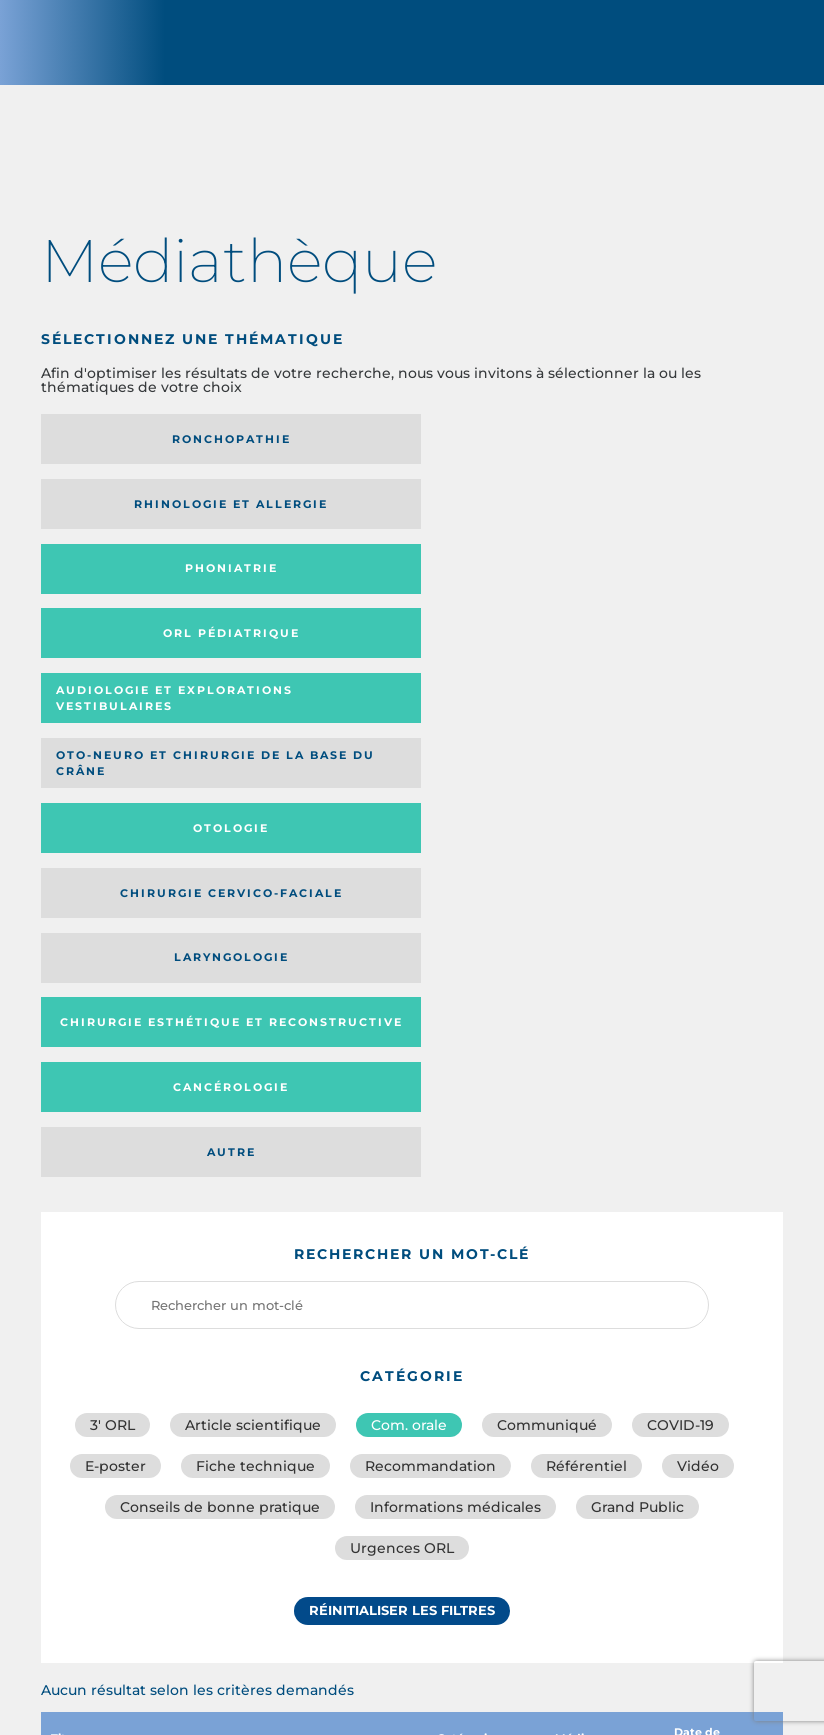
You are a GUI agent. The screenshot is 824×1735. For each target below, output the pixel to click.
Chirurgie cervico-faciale (381, 592)
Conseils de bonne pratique (220, 1018)
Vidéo (698, 974)
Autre (645, 657)
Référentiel (586, 974)
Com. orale (409, 930)
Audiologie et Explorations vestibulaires (359, 520)
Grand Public (637, 1018)
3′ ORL (112, 930)
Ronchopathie (156, 449)
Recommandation (430, 974)
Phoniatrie (645, 449)
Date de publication (718, 1251)
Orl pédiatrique (156, 520)
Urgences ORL (402, 1062)
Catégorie (476, 1251)
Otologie (156, 592)
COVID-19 (680, 930)
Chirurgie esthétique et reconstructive (146, 656)
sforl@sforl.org (380, 1590)
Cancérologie (401, 657)
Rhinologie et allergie (401, 449)
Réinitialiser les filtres (402, 1127)
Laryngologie (645, 592)
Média (583, 1251)
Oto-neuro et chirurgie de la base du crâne (633, 520)
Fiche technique (255, 974)
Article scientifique (253, 930)
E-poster (115, 974)
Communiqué (547, 930)
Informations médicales (455, 1018)
